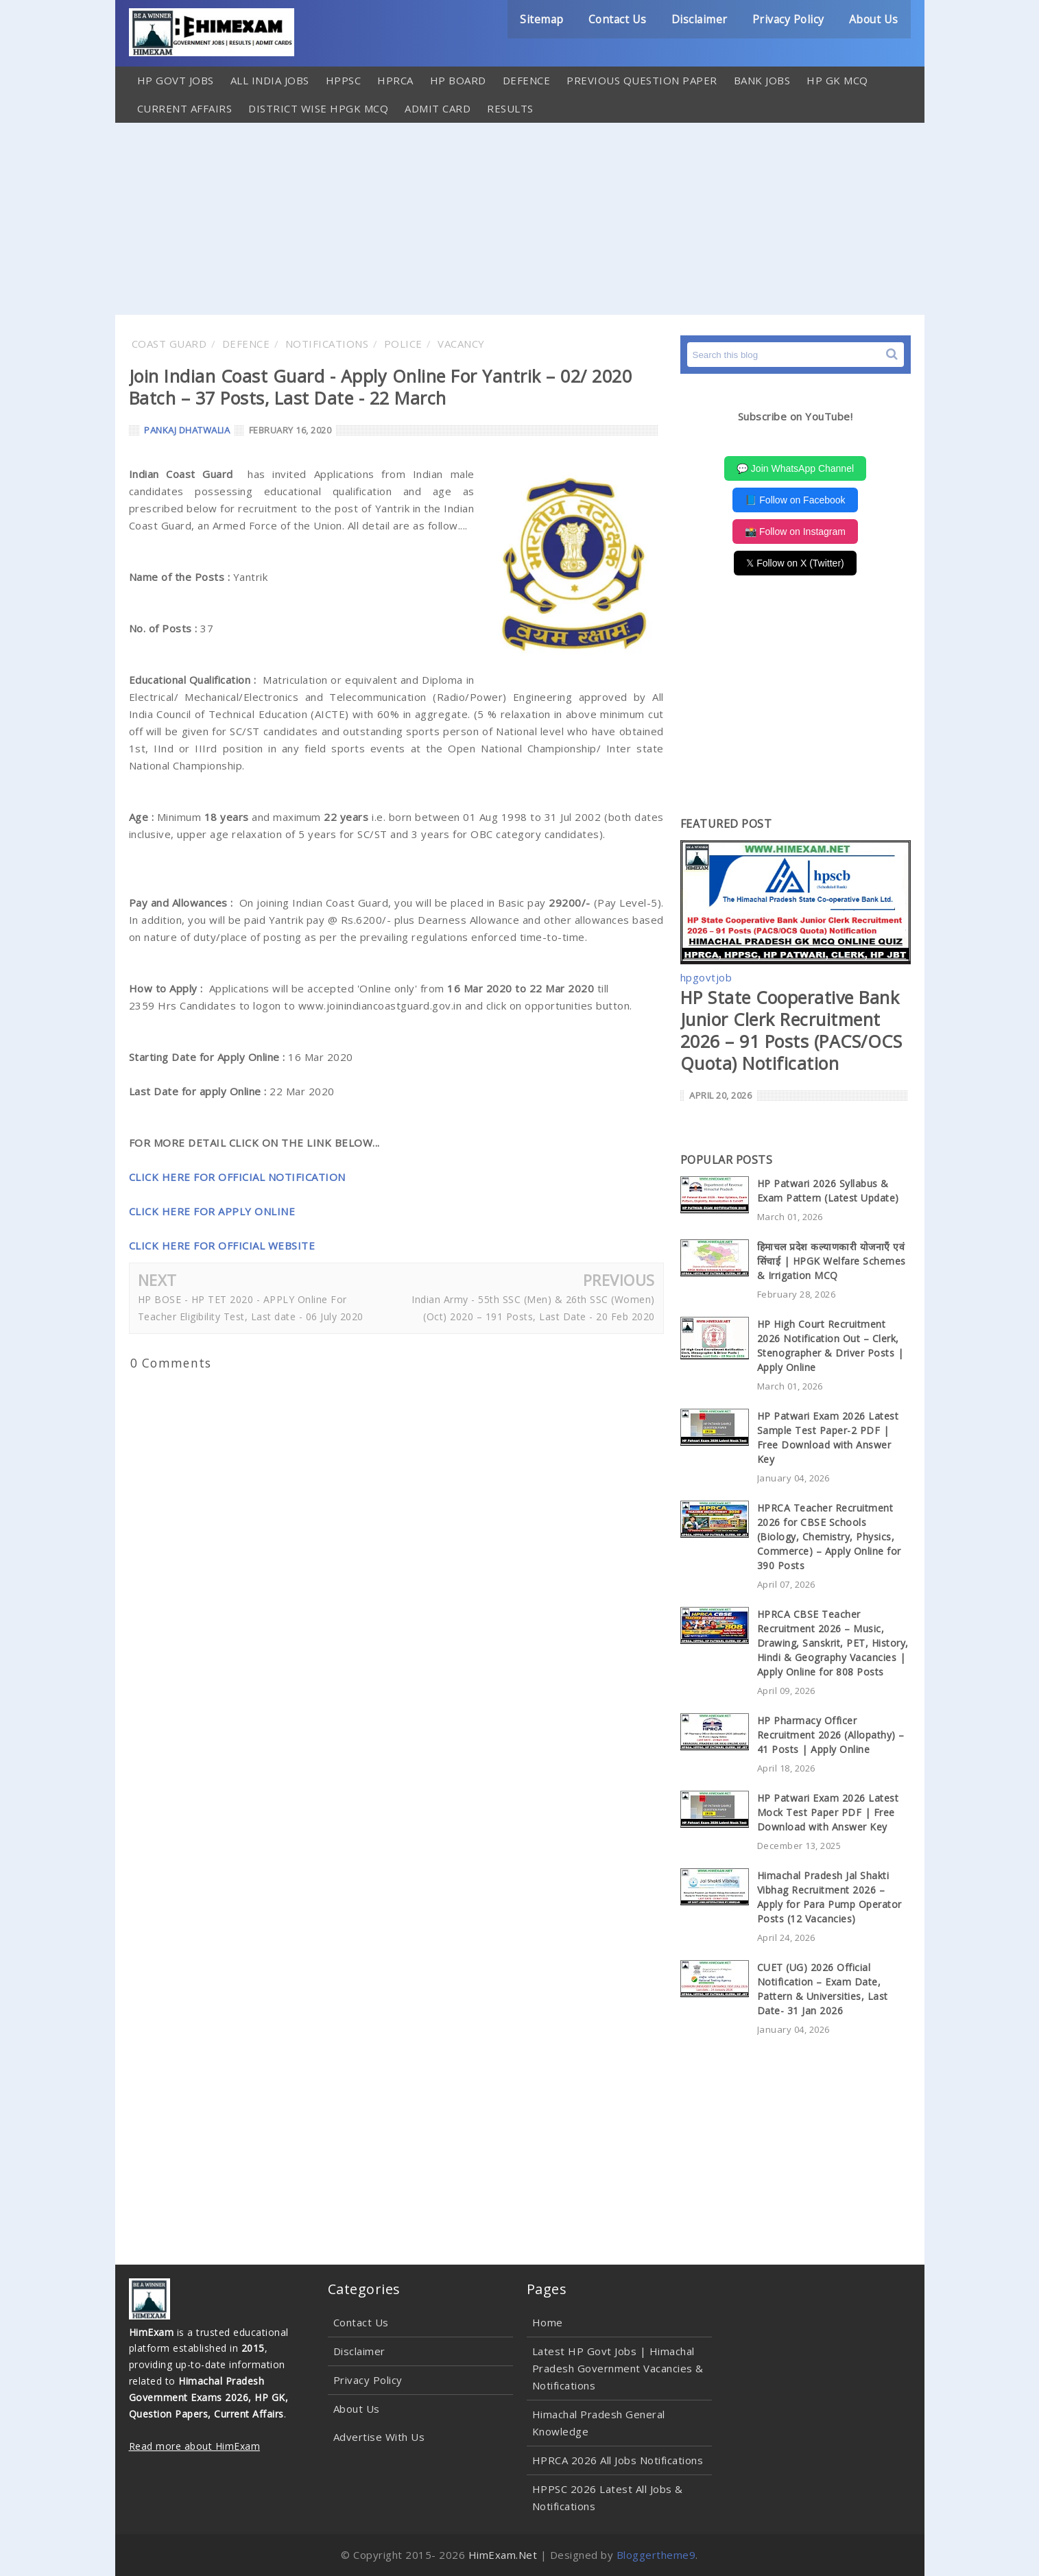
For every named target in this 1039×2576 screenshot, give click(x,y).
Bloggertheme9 (656, 2555)
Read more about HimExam (195, 2446)
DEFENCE (527, 80)
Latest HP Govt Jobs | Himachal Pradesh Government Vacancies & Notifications (618, 2368)
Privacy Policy (786, 19)
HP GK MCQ (837, 80)
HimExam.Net (503, 2555)
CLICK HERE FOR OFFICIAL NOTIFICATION (237, 1177)
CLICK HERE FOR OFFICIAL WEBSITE (222, 1245)
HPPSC (343, 80)
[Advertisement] (519, 219)
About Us (873, 19)
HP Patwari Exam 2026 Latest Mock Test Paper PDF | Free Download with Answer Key (828, 1812)
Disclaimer (696, 19)
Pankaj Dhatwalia (187, 430)
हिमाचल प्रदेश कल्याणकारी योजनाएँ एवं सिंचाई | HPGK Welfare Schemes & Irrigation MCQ (831, 1261)
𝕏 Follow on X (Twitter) (795, 563)
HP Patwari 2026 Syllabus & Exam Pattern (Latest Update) (828, 1190)
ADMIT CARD (437, 108)
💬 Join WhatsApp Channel (795, 468)
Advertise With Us (379, 2437)
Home (547, 2322)
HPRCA (395, 80)
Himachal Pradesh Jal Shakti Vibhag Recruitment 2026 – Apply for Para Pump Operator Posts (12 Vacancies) (829, 1897)
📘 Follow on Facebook (795, 499)
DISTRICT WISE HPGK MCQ (318, 108)
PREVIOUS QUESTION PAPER (641, 80)
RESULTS (510, 108)
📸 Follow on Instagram (795, 531)
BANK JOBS (762, 80)
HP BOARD (458, 80)
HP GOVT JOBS (175, 80)
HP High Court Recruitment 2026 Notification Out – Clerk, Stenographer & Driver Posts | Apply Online (830, 1345)
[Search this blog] (795, 354)
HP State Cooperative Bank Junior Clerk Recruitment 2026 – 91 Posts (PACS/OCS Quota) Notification (791, 1030)
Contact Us (613, 19)
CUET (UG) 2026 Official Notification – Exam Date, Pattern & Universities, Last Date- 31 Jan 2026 (822, 1989)
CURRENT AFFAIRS (184, 108)
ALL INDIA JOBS (269, 80)
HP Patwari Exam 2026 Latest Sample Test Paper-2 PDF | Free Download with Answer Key (828, 1437)
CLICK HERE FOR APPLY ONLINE (212, 1211)
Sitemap (536, 19)
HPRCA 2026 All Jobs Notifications (618, 2460)
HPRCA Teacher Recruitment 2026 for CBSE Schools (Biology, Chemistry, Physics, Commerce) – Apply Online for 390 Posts (829, 1536)
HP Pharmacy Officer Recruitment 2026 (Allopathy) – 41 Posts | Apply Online (831, 1735)
